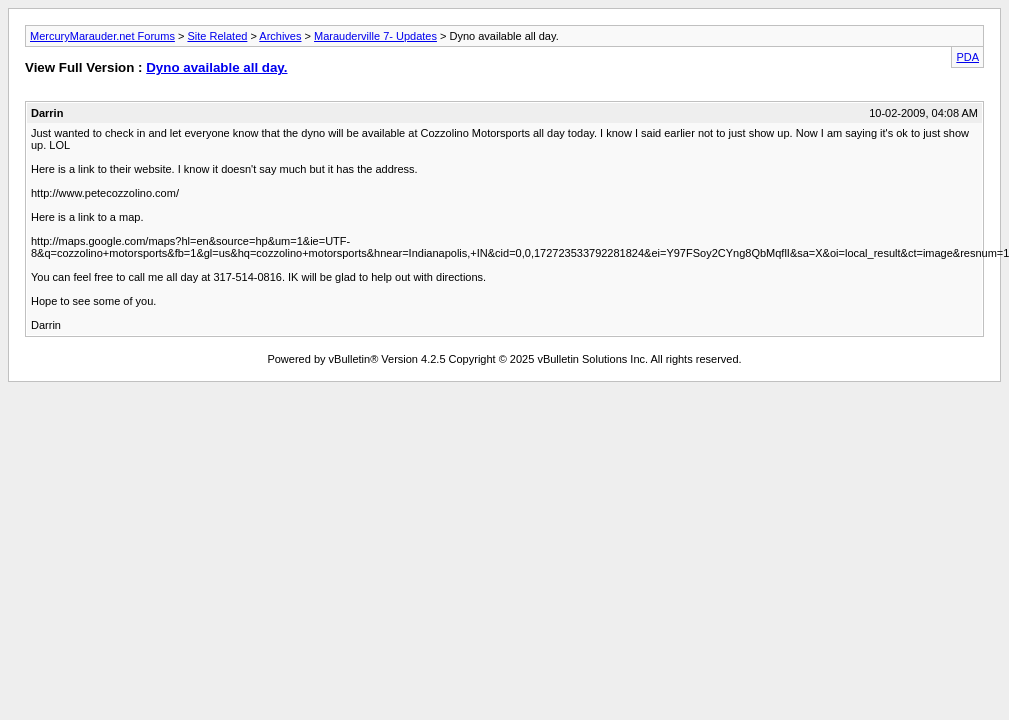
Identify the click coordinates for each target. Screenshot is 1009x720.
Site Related (217, 36)
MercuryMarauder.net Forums (102, 36)
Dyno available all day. (216, 67)
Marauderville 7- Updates (375, 36)
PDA (967, 57)
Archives (280, 36)
